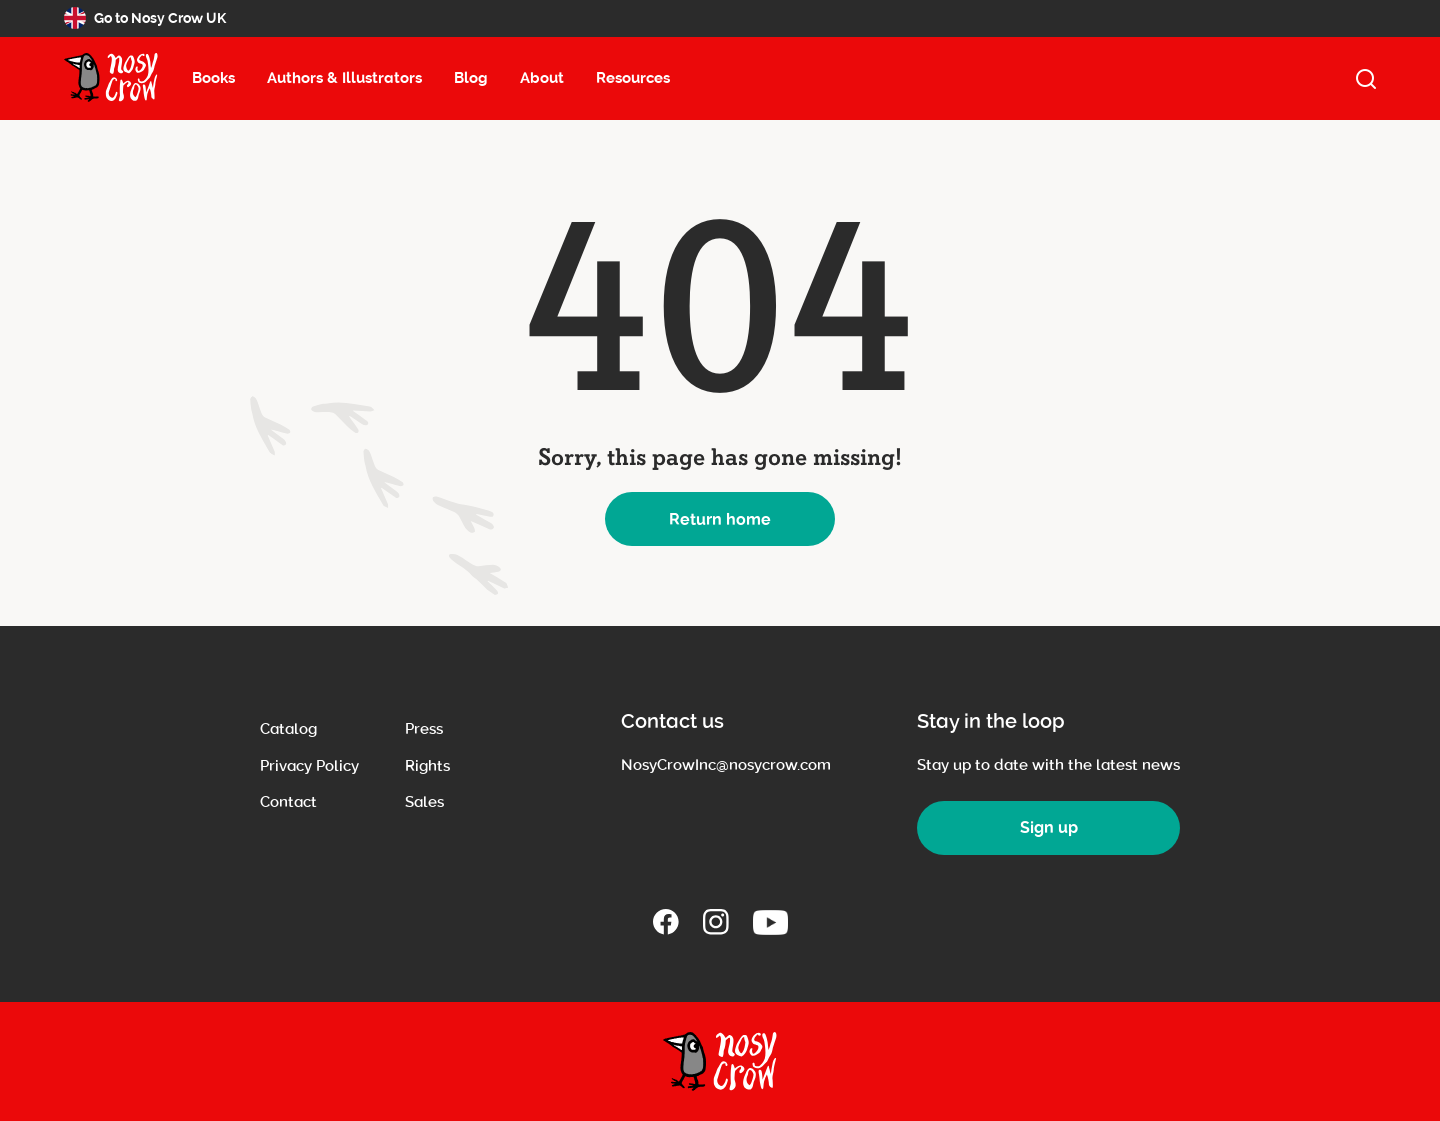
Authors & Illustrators (344, 78)
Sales (424, 802)
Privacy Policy (309, 766)
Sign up (1049, 827)
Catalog (288, 729)
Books (213, 78)
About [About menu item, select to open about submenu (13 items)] (542, 78)
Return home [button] (720, 519)
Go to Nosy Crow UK (145, 18)
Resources (633, 78)
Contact (288, 802)
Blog (471, 78)
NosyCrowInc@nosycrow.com (726, 765)
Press (424, 729)
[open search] (1366, 79)
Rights (427, 766)
